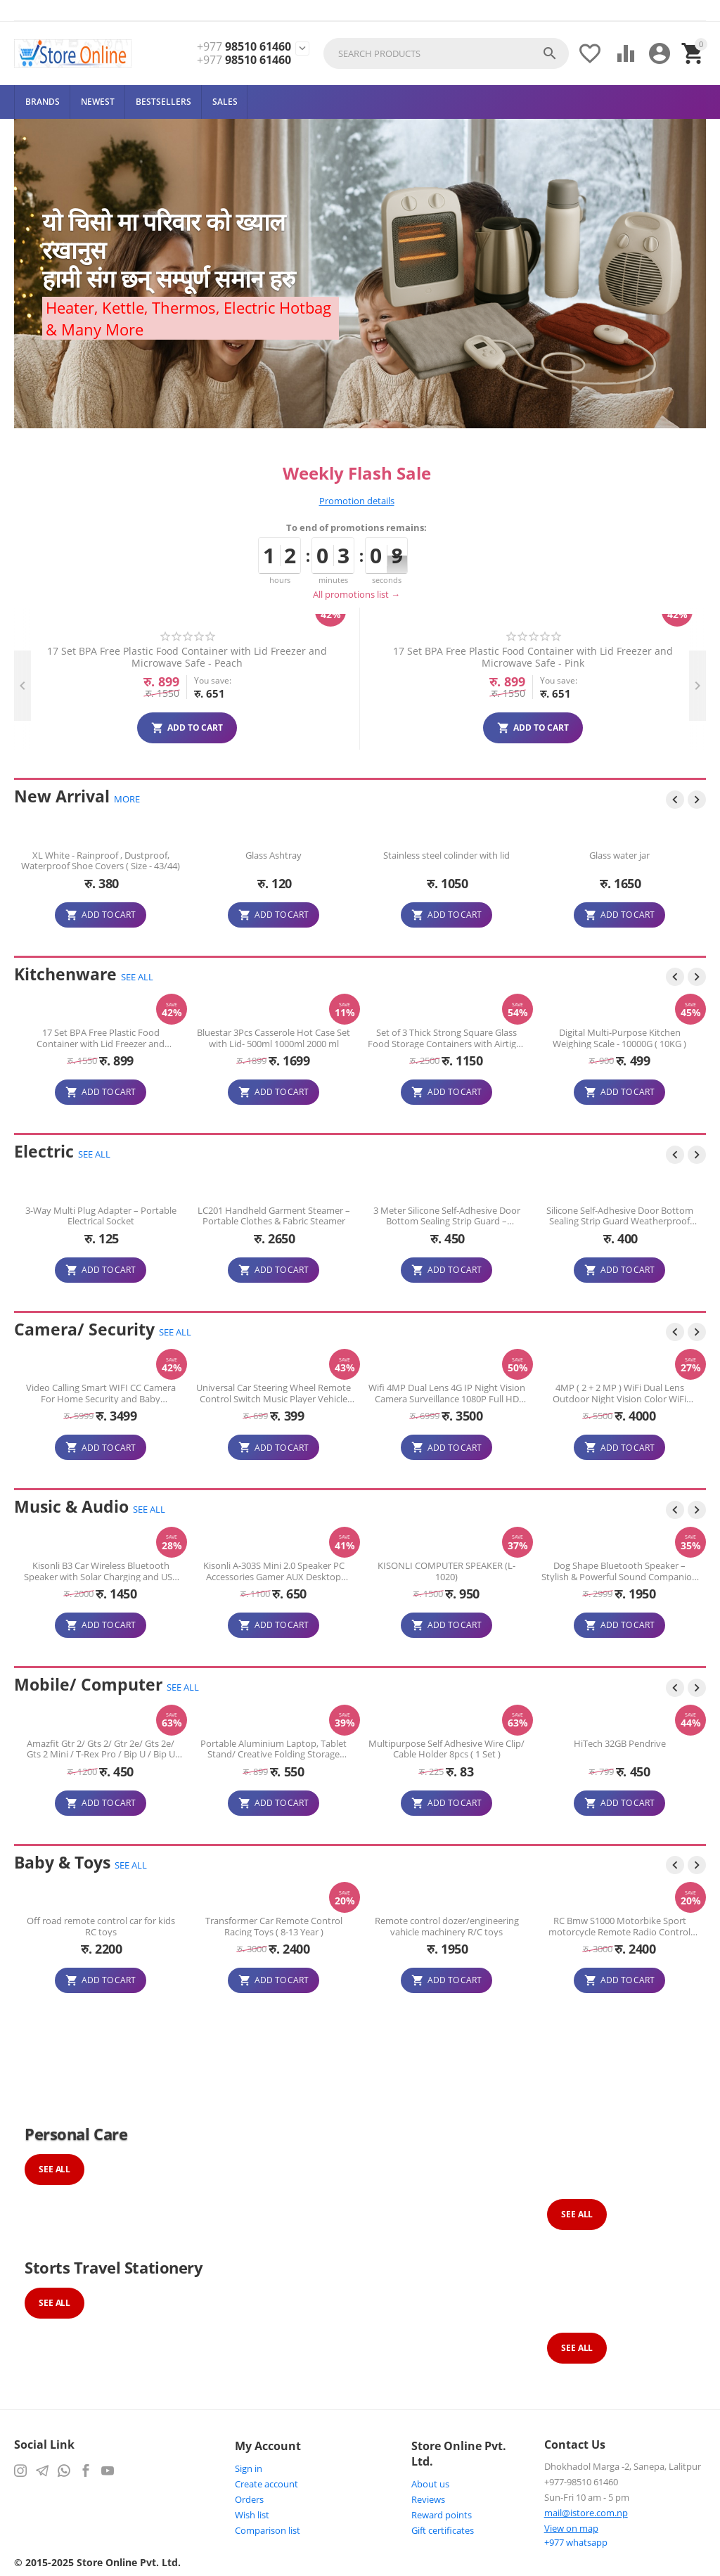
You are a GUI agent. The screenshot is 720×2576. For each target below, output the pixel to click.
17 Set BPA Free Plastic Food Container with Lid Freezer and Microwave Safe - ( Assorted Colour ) (274, 1038)
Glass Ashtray (446, 855)
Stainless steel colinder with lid (619, 855)
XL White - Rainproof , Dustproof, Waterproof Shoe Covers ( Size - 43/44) (273, 860)
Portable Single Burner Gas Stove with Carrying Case (100, 1038)
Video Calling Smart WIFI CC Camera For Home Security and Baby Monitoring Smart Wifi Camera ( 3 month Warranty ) (274, 1393)
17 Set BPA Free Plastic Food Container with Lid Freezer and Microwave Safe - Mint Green (271, 657)
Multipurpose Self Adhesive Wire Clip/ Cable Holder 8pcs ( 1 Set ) (489, 1749)
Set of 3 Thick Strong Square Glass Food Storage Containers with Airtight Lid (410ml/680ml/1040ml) (619, 1038)
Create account (266, 2484)
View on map (571, 2528)
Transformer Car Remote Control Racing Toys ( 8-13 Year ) (446, 1926)
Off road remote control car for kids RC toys (274, 1926)
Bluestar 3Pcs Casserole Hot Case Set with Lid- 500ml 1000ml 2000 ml (446, 1038)
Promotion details (356, 500)
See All (54, 2169)
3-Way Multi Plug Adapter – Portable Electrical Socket (100, 1215)
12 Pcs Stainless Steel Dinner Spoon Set (100, 860)
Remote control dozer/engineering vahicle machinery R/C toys (620, 1926)
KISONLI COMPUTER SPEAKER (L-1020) (619, 1571)
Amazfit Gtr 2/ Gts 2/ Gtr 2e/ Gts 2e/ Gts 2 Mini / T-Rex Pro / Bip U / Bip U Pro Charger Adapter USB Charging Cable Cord (142, 1749)
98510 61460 (244, 46)
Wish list (252, 2514)
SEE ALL (137, 976)
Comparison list (267, 2530)
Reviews (428, 2499)
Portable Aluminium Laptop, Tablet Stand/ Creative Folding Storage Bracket (316, 1749)
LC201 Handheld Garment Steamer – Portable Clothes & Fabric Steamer (447, 1215)
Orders (249, 2499)
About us (430, 2484)
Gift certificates (442, 2530)
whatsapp (576, 2542)
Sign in (248, 2468)
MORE (127, 799)
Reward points (441, 2514)
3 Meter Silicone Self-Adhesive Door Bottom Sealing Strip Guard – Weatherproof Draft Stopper (619, 1215)
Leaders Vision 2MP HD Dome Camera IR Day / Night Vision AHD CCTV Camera (100, 1393)
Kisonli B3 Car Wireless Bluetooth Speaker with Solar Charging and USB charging (274, 1571)
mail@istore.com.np (586, 2512)
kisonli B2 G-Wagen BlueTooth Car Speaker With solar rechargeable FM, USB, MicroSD (100, 1571)
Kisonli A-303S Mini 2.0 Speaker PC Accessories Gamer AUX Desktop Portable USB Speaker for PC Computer (447, 1571)
